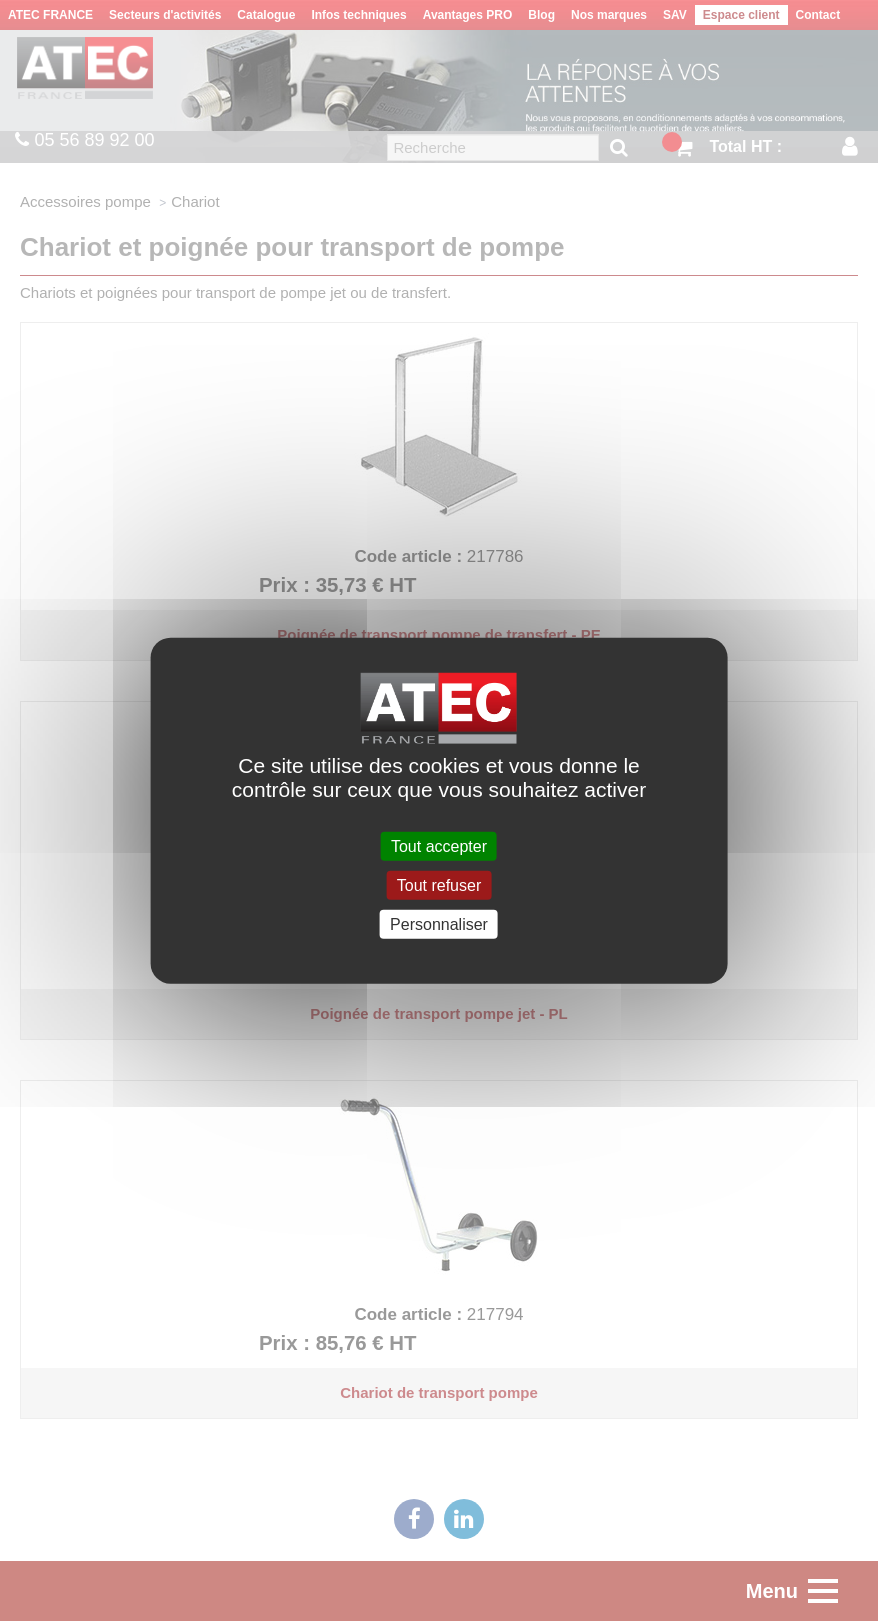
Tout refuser (439, 884)
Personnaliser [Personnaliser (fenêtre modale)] (439, 924)
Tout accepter (439, 845)
